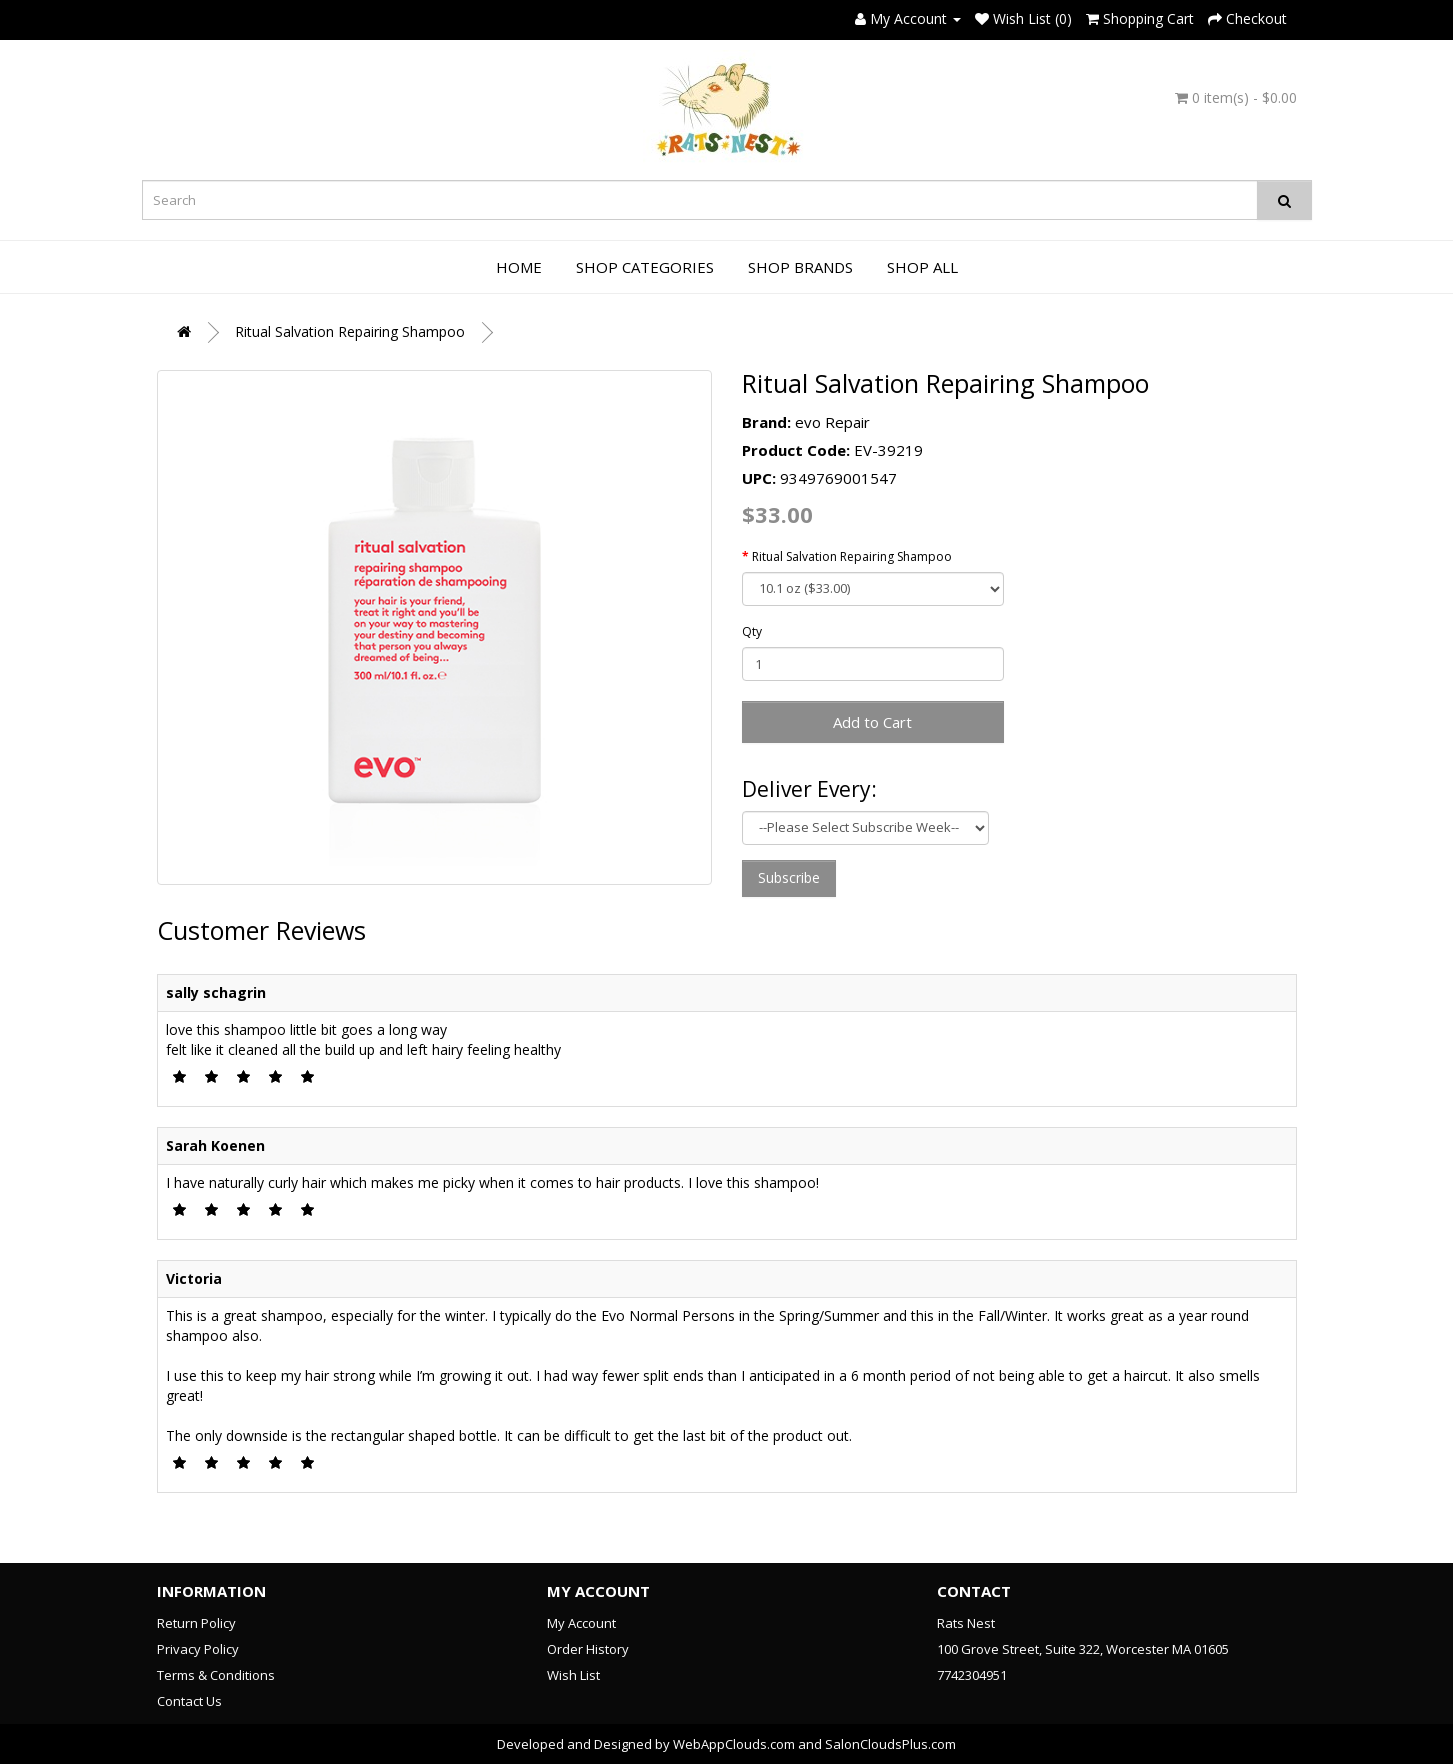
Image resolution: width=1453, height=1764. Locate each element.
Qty (752, 631)
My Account (581, 1623)
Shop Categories (645, 267)
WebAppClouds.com (734, 1744)
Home (519, 267)
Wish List (573, 1675)
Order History (588, 1649)
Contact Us (189, 1701)
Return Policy (196, 1623)
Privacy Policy (198, 1649)
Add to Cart (872, 722)
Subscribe (789, 877)
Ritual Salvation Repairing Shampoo (350, 331)
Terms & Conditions (216, 1675)
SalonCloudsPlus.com (890, 1744)
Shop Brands (800, 267)
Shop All (922, 267)
